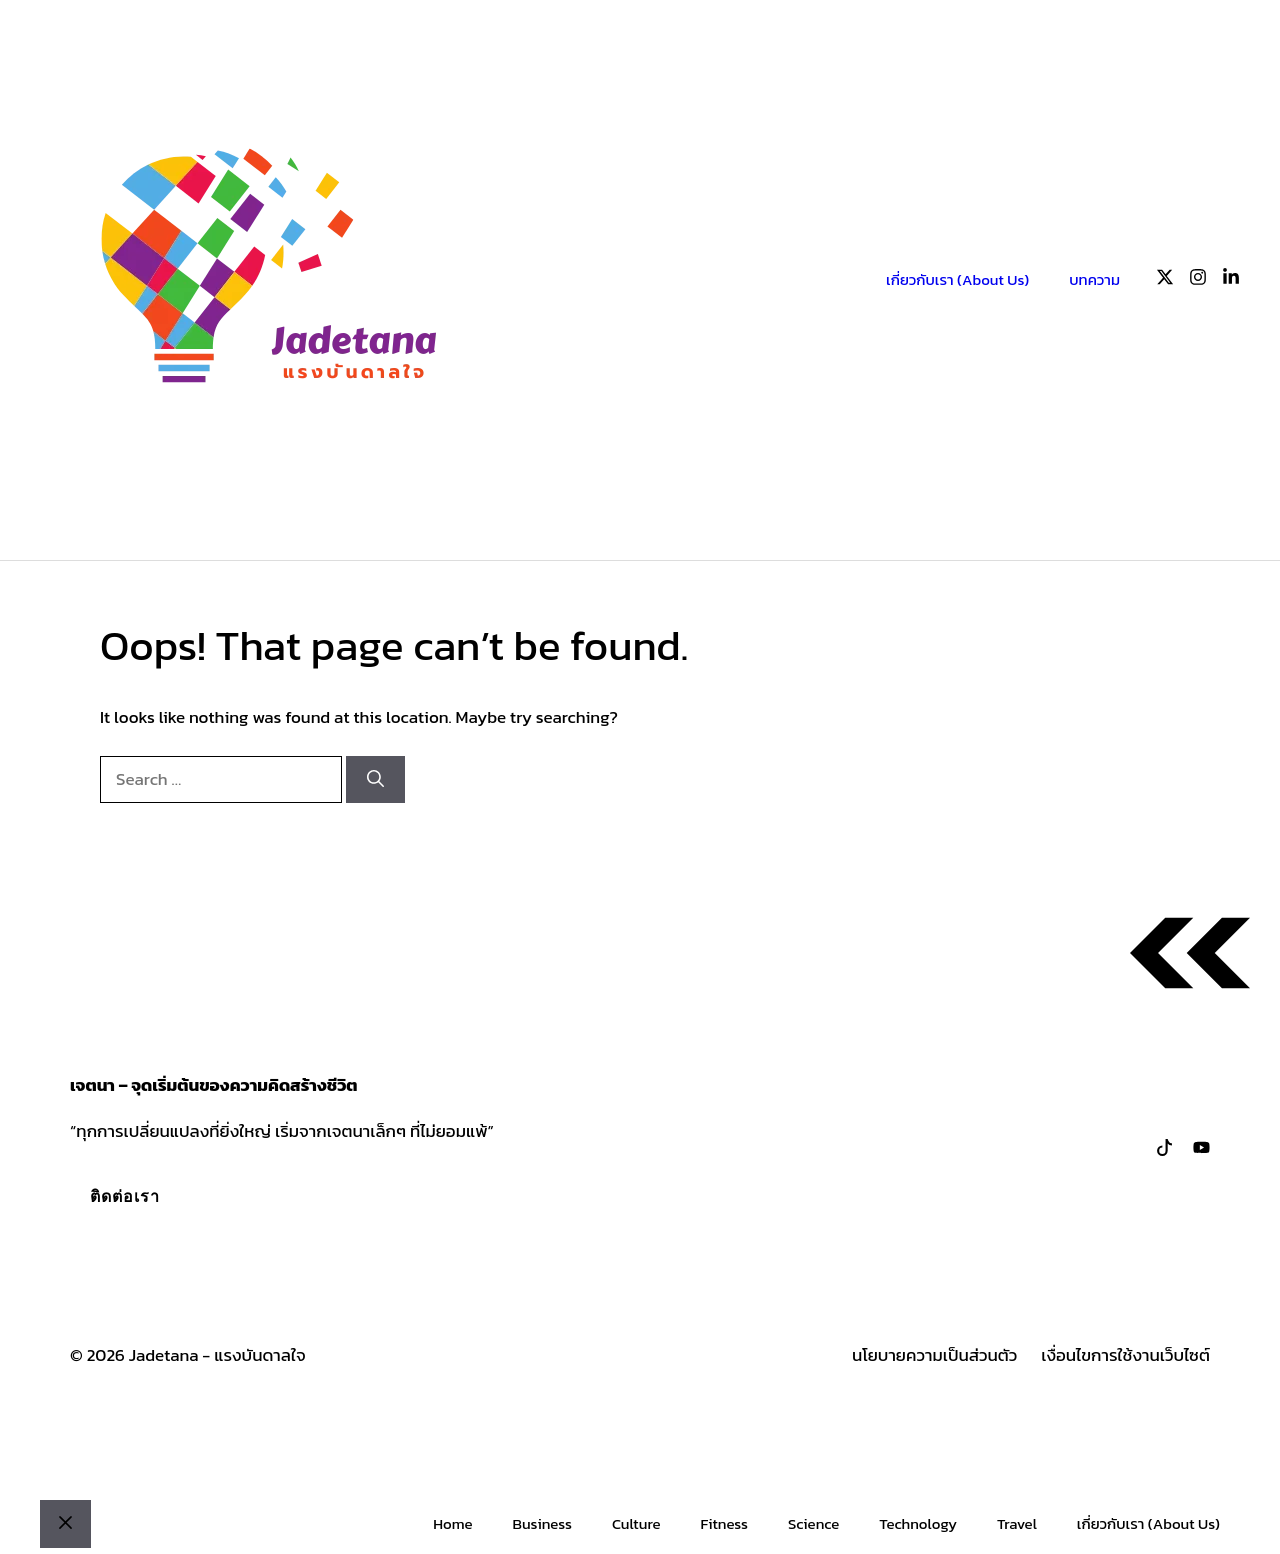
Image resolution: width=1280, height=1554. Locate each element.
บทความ (1094, 279)
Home (452, 1523)
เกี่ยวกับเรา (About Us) (957, 279)
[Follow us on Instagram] (1198, 280)
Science (813, 1523)
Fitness (724, 1523)
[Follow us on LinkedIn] (1231, 280)
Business (541, 1523)
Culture (636, 1523)
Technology (918, 1523)
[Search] (375, 780)
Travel (1017, 1523)
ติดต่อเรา (125, 1196)
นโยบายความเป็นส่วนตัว (934, 1355)
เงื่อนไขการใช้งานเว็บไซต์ (1125, 1355)
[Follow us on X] (1165, 280)
